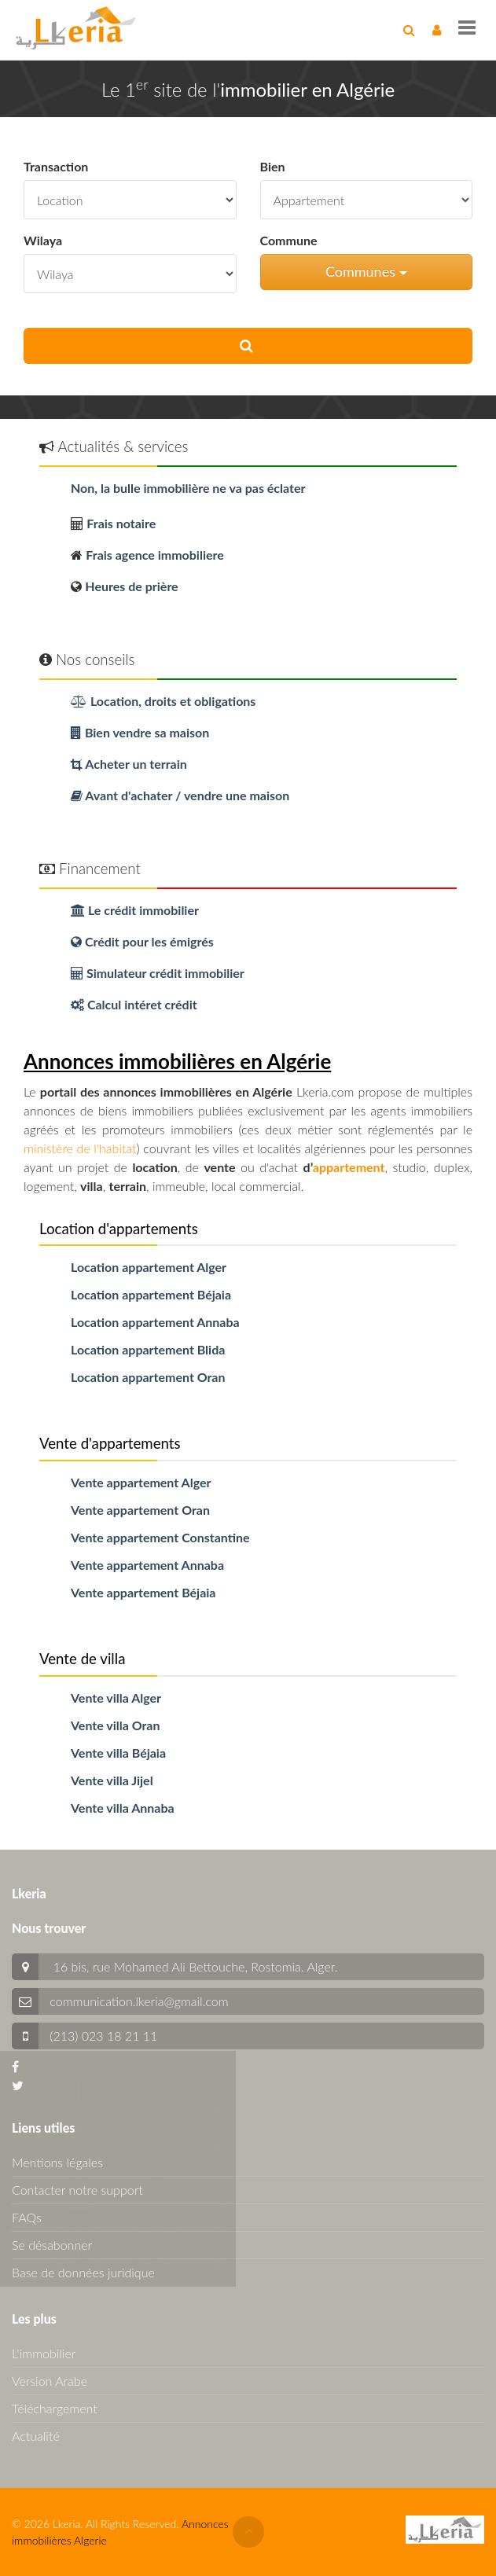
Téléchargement (54, 2408)
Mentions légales (57, 2162)
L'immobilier (43, 2353)
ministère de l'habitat (80, 1148)
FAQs (27, 2217)
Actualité (36, 2435)
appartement (349, 1166)
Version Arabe (49, 2380)
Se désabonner (52, 2244)
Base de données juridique (83, 2272)
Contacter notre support (77, 2189)
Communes (366, 271)
